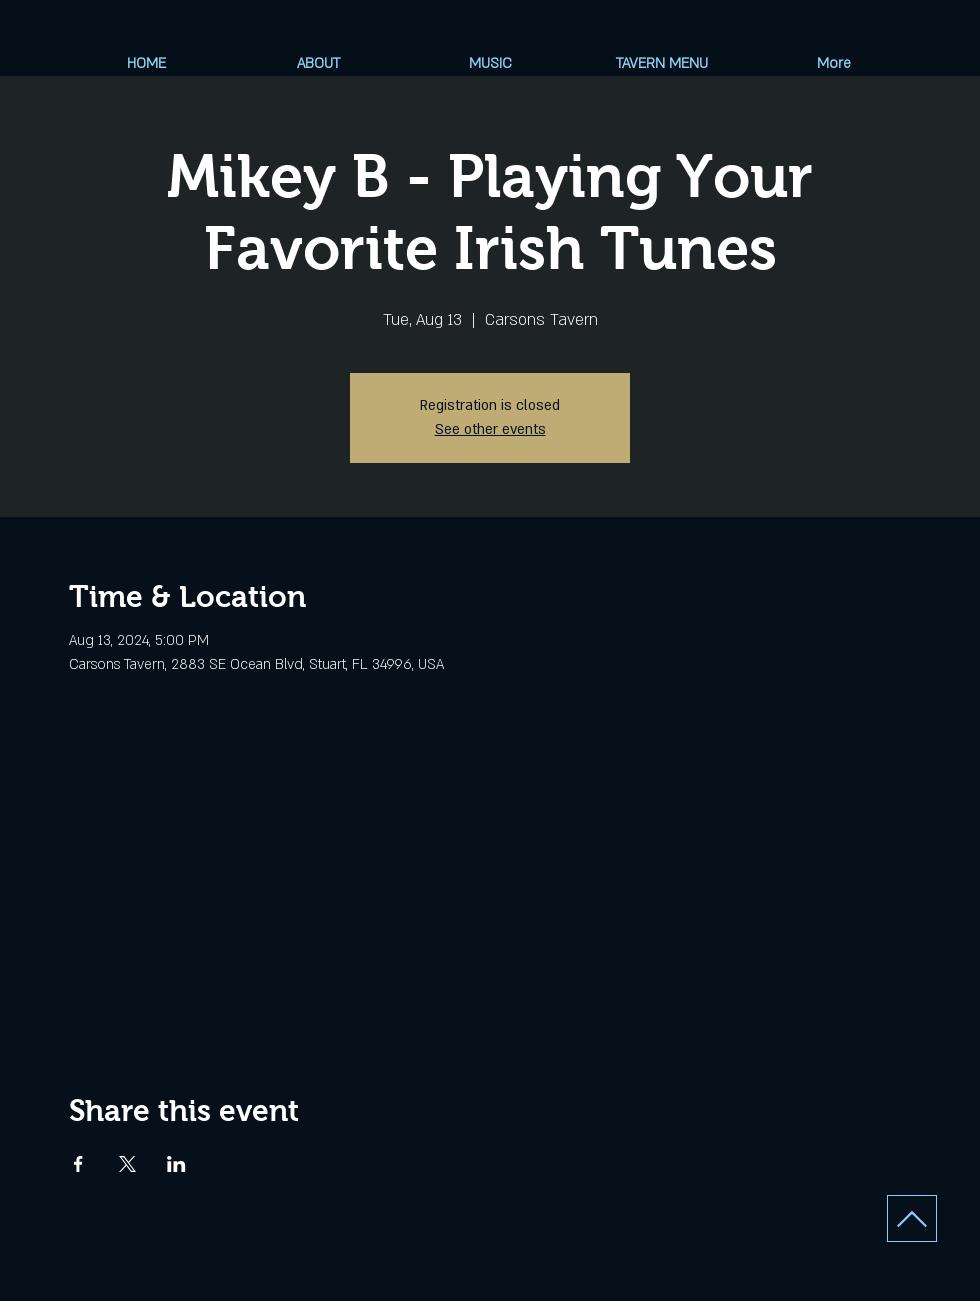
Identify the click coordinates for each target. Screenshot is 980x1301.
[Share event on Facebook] (78, 1164)
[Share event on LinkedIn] (176, 1164)
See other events (490, 429)
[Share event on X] (127, 1164)
